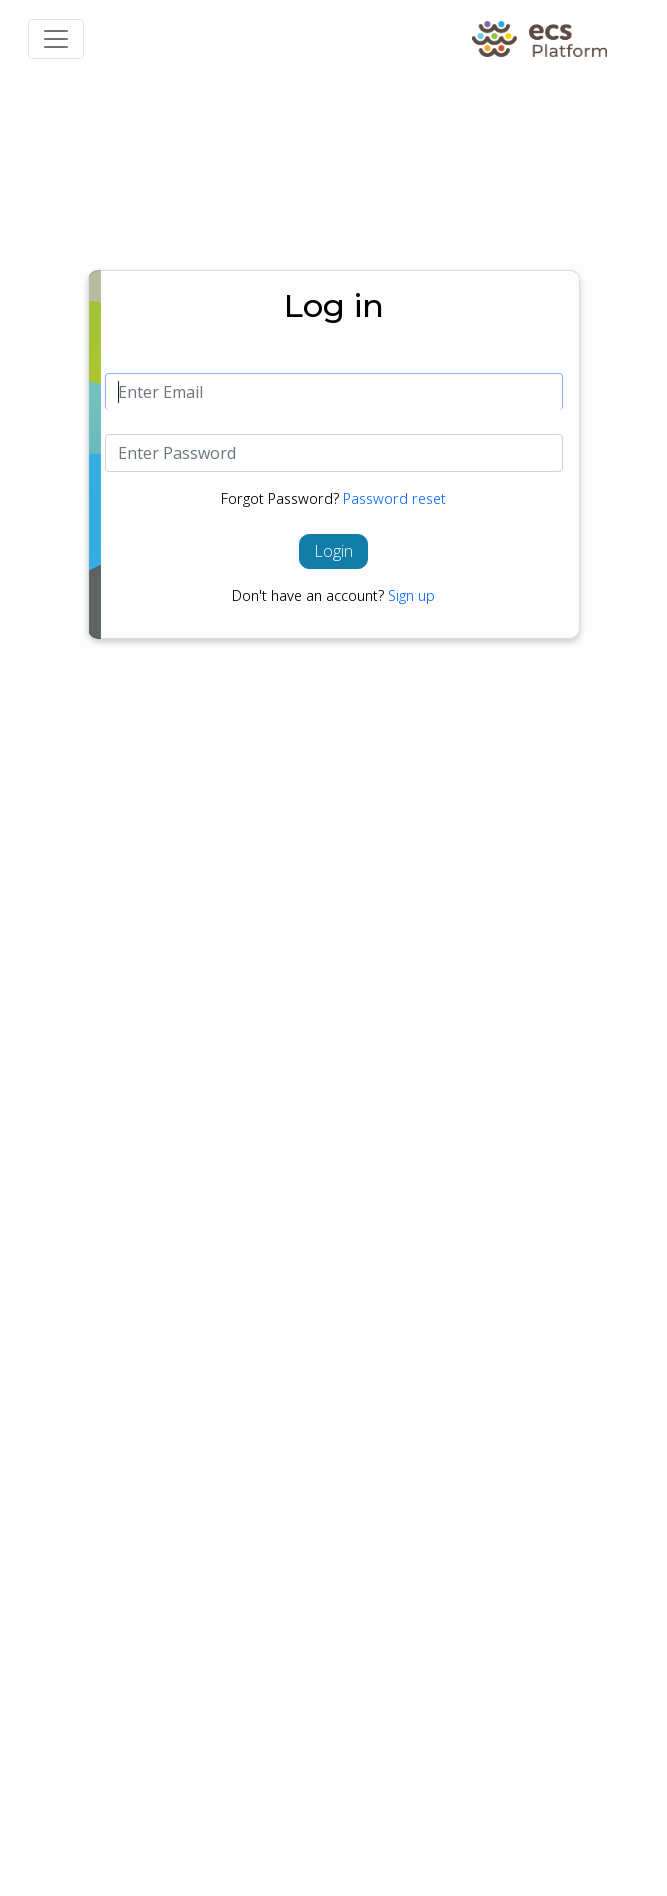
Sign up (411, 595)
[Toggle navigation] (56, 39)
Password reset (394, 498)
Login (333, 551)
